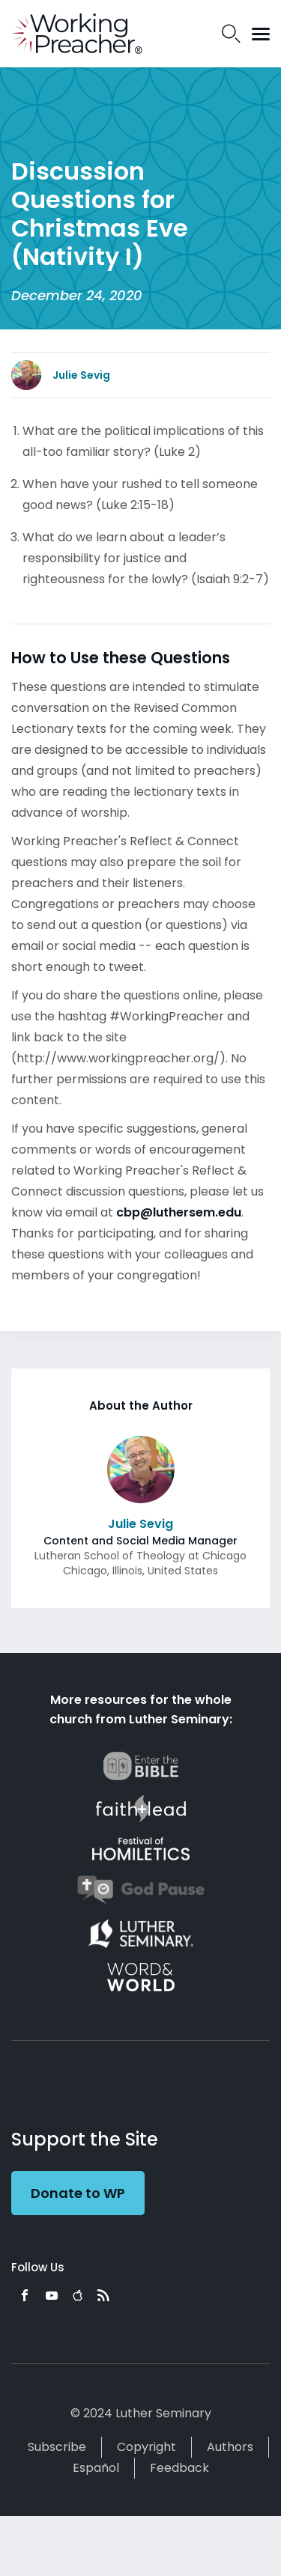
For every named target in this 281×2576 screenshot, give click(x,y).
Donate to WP (78, 2193)
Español (96, 2467)
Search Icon (231, 33)
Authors (230, 2446)
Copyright (146, 2446)
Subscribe (57, 2446)
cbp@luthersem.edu (178, 1212)
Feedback (179, 2467)
